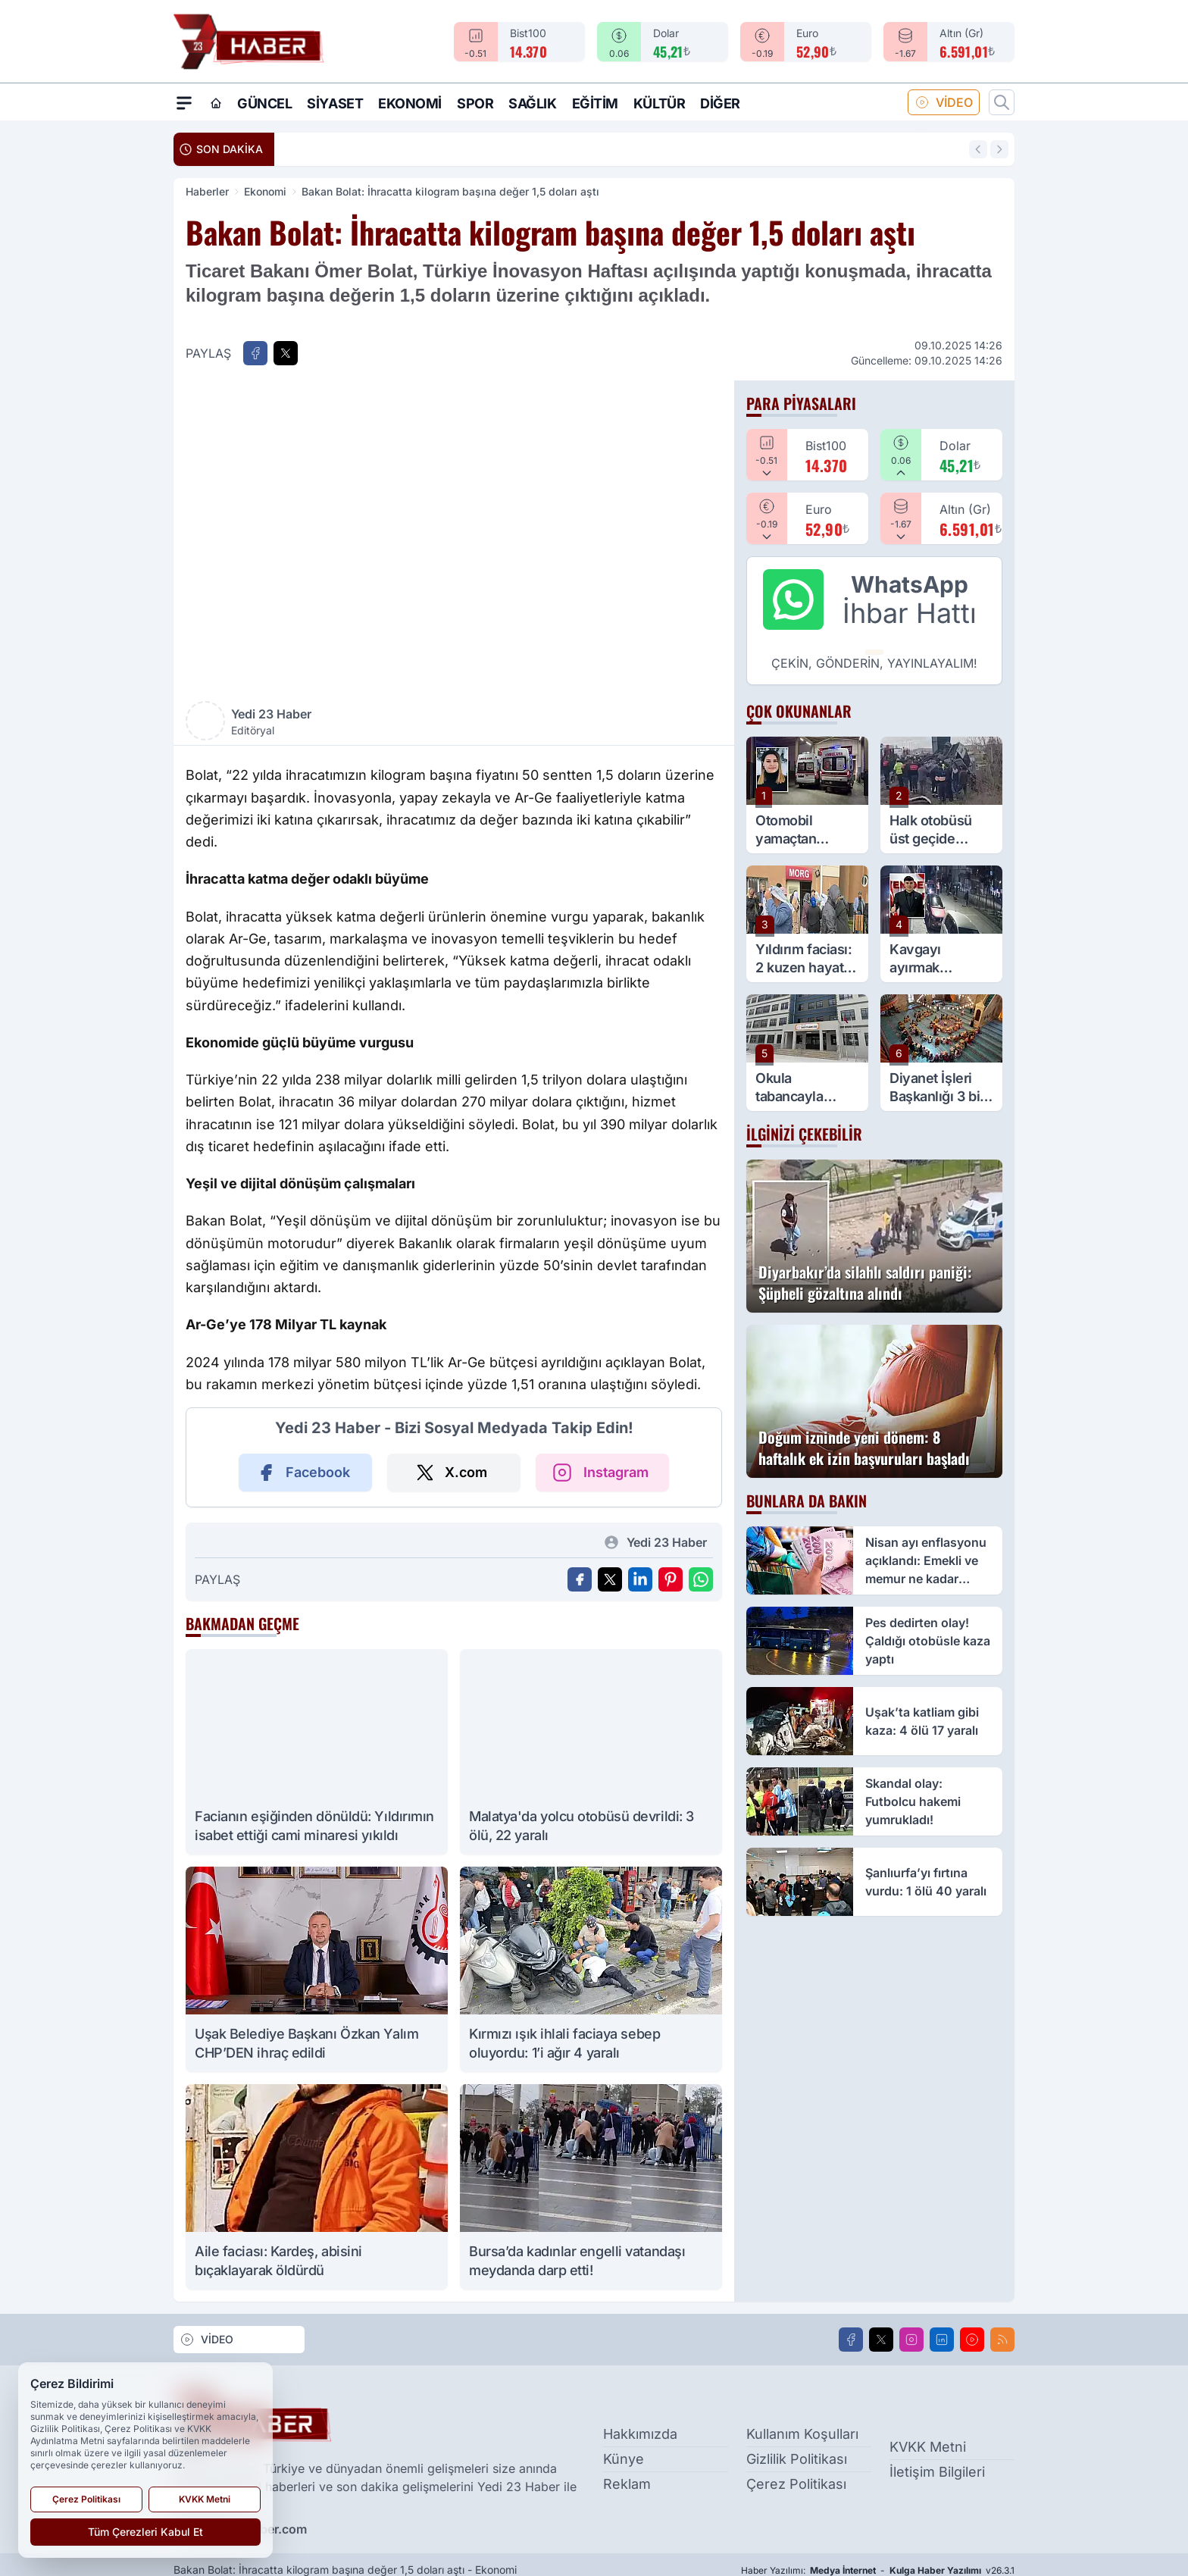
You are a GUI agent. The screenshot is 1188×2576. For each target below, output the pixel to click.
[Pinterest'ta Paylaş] (670, 1579)
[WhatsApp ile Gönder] (701, 1579)
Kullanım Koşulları (802, 2434)
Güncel (264, 103)
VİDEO (943, 102)
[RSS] (1002, 2339)
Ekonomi (410, 103)
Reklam (627, 2484)
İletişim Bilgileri (937, 2471)
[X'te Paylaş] (286, 353)
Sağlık (532, 103)
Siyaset (335, 103)
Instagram (599, 1472)
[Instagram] (911, 2339)
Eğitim (595, 103)
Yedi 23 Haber (339, 722)
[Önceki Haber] (978, 149)
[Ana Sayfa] (216, 103)
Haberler (207, 191)
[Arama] (1001, 102)
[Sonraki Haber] (999, 149)
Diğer (720, 103)
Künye (623, 2459)
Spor (475, 103)
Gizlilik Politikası (796, 2459)
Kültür (659, 103)
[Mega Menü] (184, 102)
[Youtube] (972, 2339)
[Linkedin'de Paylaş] (640, 1579)
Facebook (302, 1472)
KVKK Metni (927, 2446)
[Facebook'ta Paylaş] (255, 353)
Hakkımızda (640, 2434)
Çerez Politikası (796, 2484)
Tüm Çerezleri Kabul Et (145, 2531)
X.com (450, 1472)
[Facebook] (851, 2339)
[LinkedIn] (942, 2339)
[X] (881, 2339)
